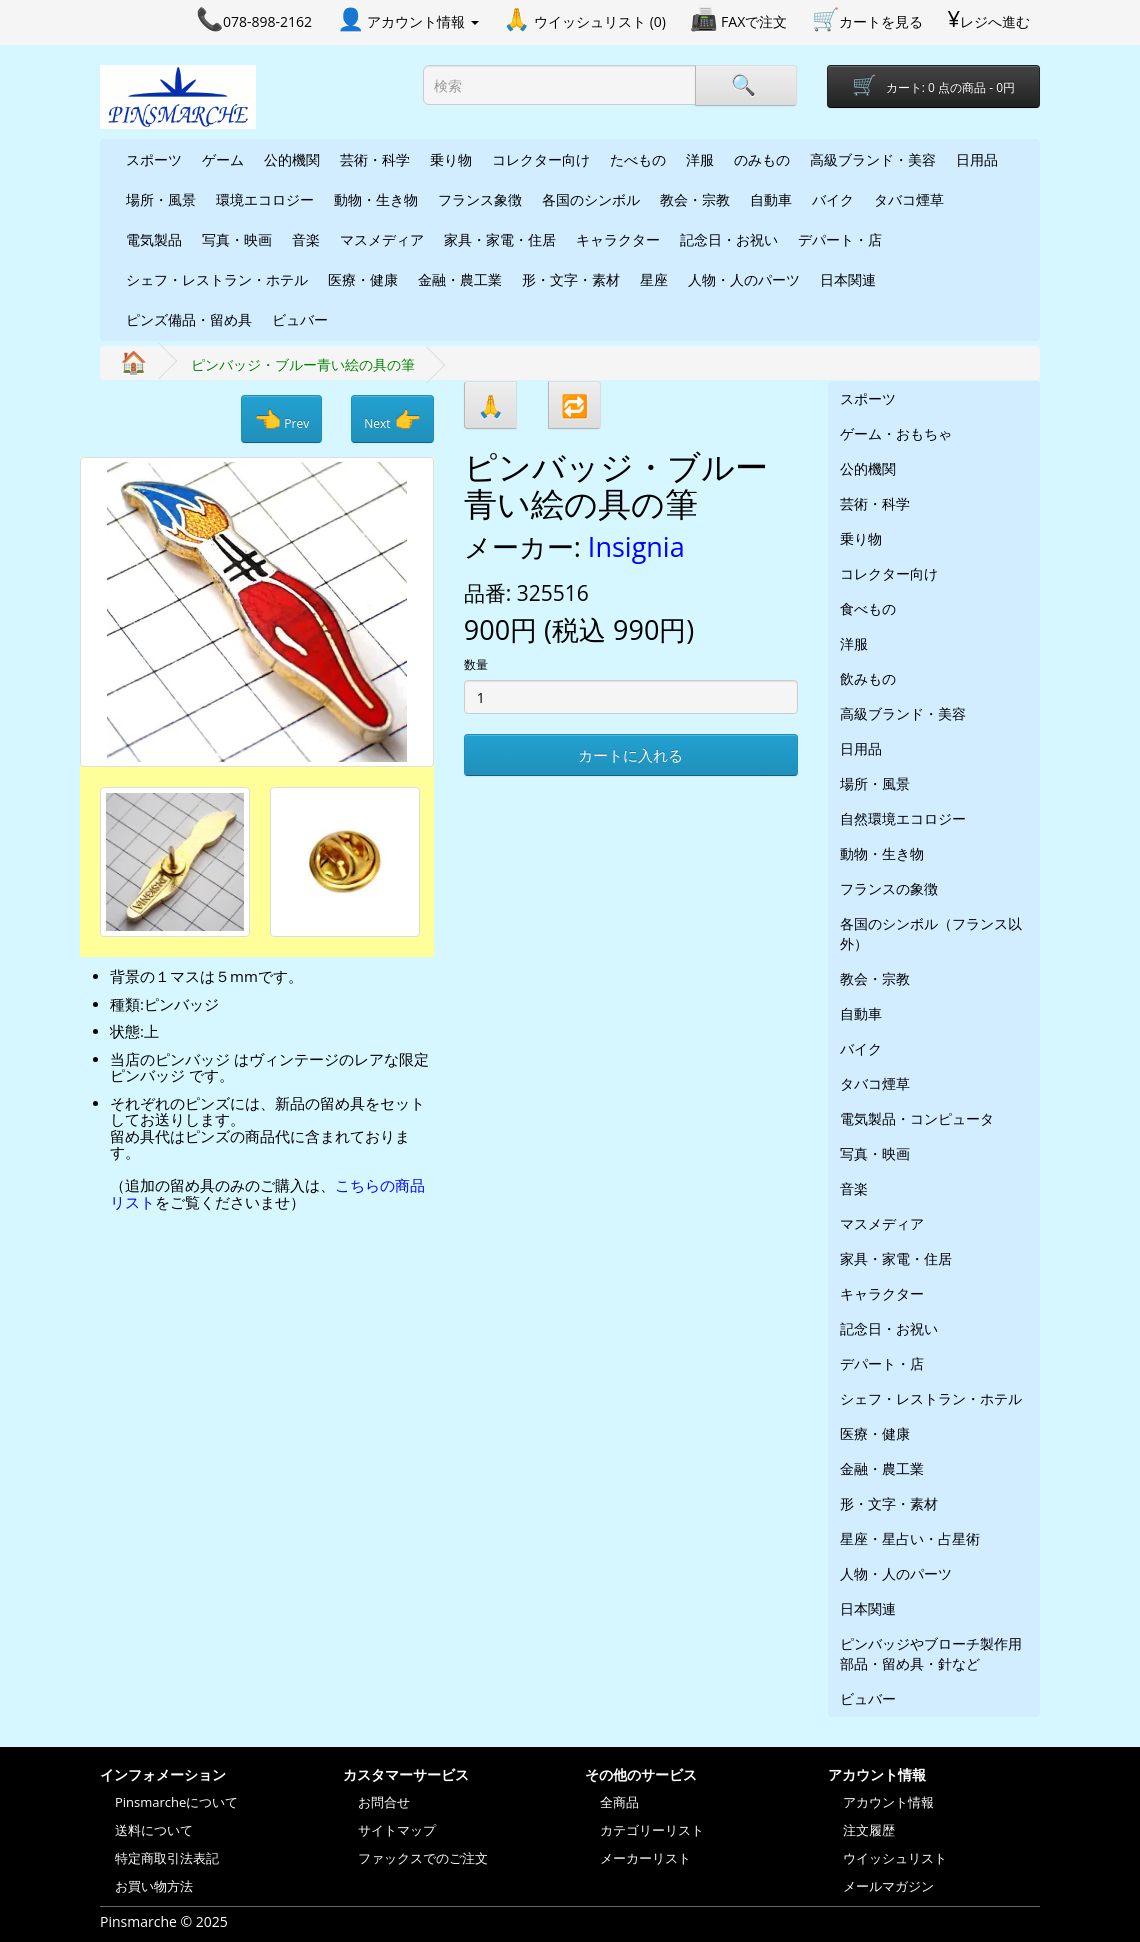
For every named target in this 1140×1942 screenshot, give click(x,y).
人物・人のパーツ (744, 279)
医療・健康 (363, 279)
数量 (476, 664)
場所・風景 (161, 199)
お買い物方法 (154, 1886)
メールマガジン (888, 1886)
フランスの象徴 (889, 888)
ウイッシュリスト (895, 1858)
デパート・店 (840, 239)
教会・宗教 (695, 199)
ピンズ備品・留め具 (189, 319)
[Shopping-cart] (933, 86)
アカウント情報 (888, 1802)
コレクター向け (541, 159)
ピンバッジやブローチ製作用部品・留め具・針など (931, 1653)
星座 (654, 279)
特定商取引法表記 (167, 1858)
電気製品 (154, 239)
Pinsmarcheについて (176, 1802)
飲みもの (868, 678)
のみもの (762, 159)
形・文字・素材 (571, 279)
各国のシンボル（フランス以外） (931, 933)
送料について (154, 1830)
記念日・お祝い (729, 239)
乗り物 (451, 159)
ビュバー (300, 319)
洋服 (700, 159)
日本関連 (848, 279)
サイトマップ (397, 1830)
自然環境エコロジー (903, 818)
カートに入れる (630, 755)
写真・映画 (237, 239)
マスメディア (382, 239)
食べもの (868, 608)
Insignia (636, 546)
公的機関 (292, 159)
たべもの (638, 159)
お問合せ (384, 1802)
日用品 (977, 159)
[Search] (746, 85)
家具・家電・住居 (500, 239)
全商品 (619, 1802)
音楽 (306, 239)
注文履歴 (869, 1830)
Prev (281, 419)
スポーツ (154, 159)
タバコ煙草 (909, 199)
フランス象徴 (480, 199)
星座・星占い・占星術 (910, 1538)
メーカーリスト (645, 1858)
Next (392, 419)
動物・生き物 (376, 199)
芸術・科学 (375, 159)
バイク (833, 199)
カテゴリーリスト (652, 1830)
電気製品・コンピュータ (917, 1118)
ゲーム (223, 159)
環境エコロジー (265, 199)
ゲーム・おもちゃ (896, 433)
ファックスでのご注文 (423, 1858)
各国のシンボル (591, 199)
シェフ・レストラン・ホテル (217, 279)
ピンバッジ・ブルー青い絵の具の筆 (303, 364)
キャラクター (618, 239)
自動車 (771, 199)
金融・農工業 (460, 279)
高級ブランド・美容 (873, 159)
